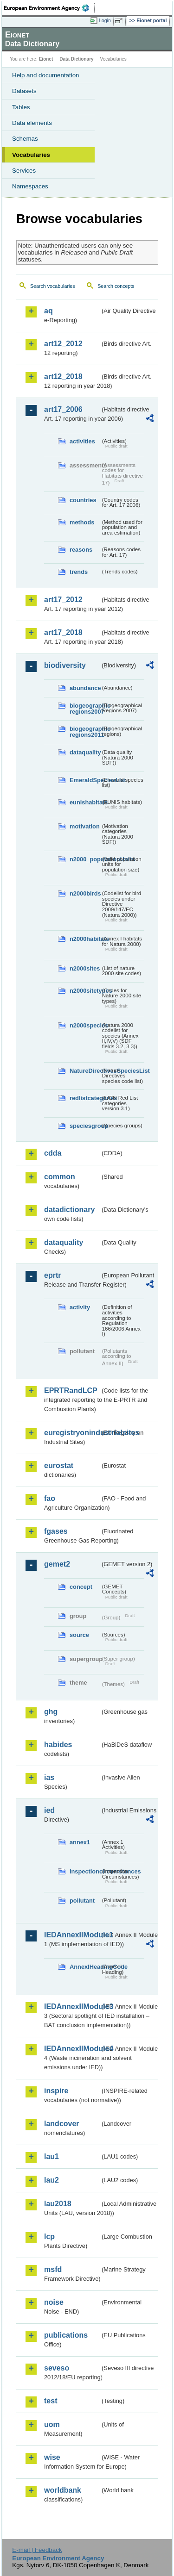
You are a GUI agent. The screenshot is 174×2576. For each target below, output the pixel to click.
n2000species (85, 1025)
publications (66, 2335)
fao (49, 1498)
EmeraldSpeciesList (85, 780)
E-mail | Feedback (37, 2549)
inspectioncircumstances (85, 1871)
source (79, 1634)
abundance (85, 687)
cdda (52, 1153)
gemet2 (57, 1564)
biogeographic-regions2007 (85, 708)
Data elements (32, 122)
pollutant (82, 1900)
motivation (85, 826)
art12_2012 (63, 344)
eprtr (52, 1275)
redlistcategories (85, 1098)
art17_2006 (63, 409)
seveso (56, 2368)
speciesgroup (85, 1125)
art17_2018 (63, 632)
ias (49, 1777)
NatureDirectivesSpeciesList (85, 1070)
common (59, 1177)
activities (82, 441)
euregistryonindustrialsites (72, 1433)
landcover (61, 2124)
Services (24, 170)
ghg (51, 1712)
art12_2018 (63, 376)
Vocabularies (31, 154)
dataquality (85, 752)
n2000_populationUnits (85, 859)
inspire (56, 2091)
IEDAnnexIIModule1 (72, 1935)
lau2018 (57, 2204)
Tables (21, 107)
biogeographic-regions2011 (85, 731)
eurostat (58, 1465)
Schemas (25, 138)
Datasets (24, 90)
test (50, 2401)
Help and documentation (45, 75)
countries (83, 500)
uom (52, 2424)
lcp (49, 2236)
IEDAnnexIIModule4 (72, 2049)
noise (54, 2302)
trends (79, 571)
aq (48, 311)
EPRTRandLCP (70, 1390)
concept (81, 1586)
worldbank (62, 2490)
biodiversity (65, 665)
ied (49, 1810)
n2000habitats (85, 938)
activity (80, 1307)
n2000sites (85, 968)
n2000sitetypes (85, 990)
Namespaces (30, 186)
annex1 (80, 1842)
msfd (53, 2269)
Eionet (46, 59)
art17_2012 (63, 600)
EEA (49, 7)
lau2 (51, 2180)
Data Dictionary (76, 59)
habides (58, 1744)
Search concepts (115, 286)
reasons (81, 549)
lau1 (51, 2156)
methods (82, 522)
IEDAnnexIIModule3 (72, 2006)
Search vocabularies (52, 286)
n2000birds (85, 893)
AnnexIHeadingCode (85, 1966)
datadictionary (69, 1209)
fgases (56, 1531)
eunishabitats (85, 802)
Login (105, 20)
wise (52, 2457)
